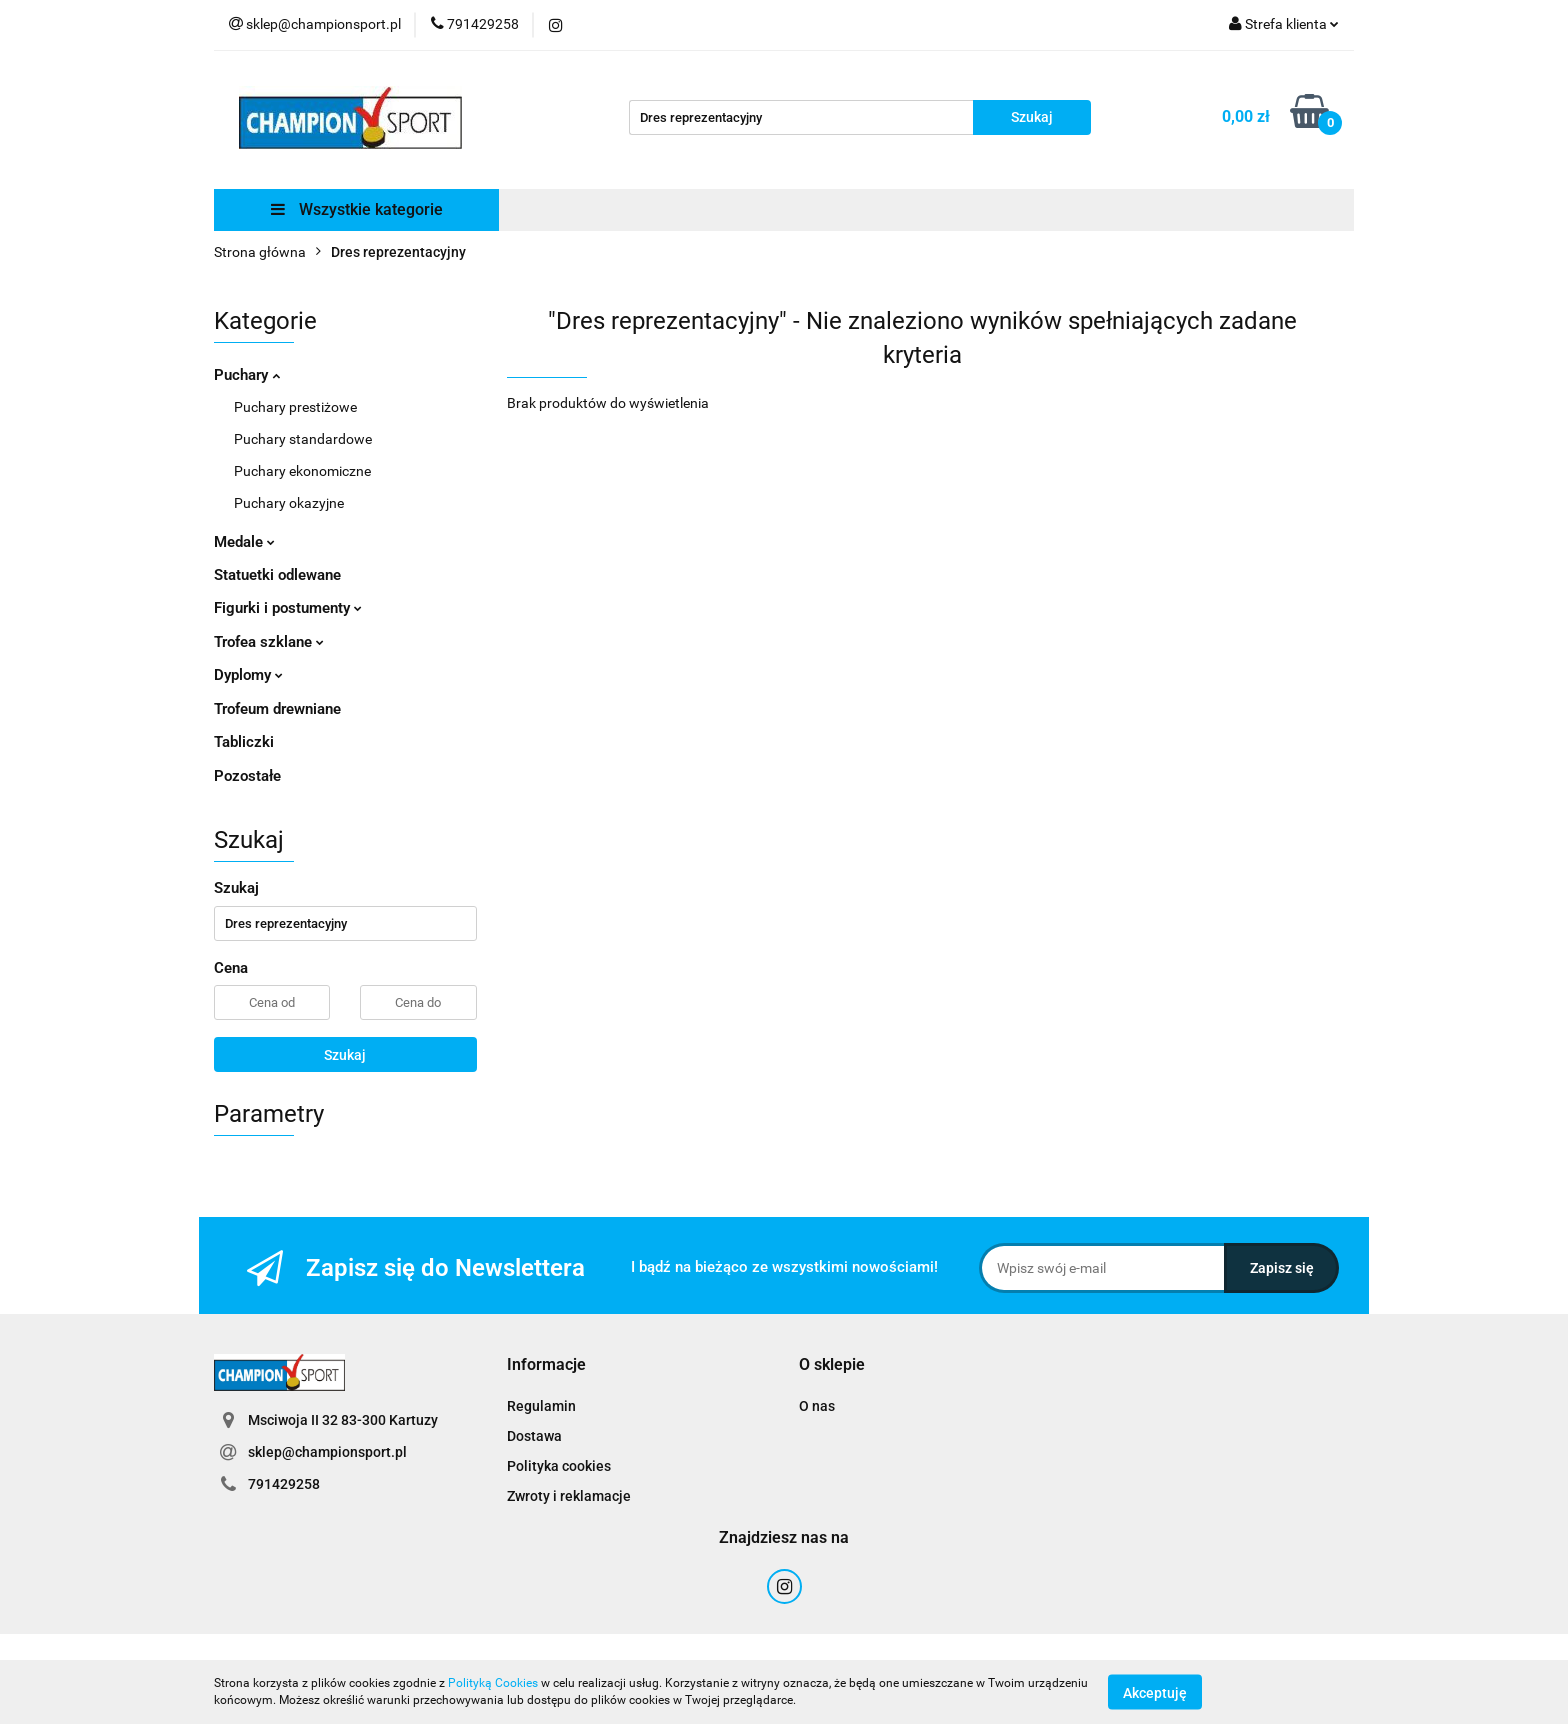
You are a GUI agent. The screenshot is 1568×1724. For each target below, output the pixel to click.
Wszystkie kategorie (357, 209)
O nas (817, 1406)
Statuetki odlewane (277, 575)
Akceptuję (1155, 1692)
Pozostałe (247, 776)
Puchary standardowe (303, 439)
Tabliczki (244, 742)
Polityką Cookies (493, 1683)
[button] (546, 1365)
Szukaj (345, 1055)
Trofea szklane (269, 642)
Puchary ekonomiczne (302, 471)
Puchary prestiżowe (295, 407)
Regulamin (541, 1406)
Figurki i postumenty (288, 608)
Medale (244, 542)
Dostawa (534, 1436)
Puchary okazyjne (289, 503)
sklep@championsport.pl (327, 1452)
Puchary (247, 375)
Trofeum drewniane (277, 709)
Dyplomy (248, 675)
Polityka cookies (559, 1466)
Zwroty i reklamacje (569, 1496)
